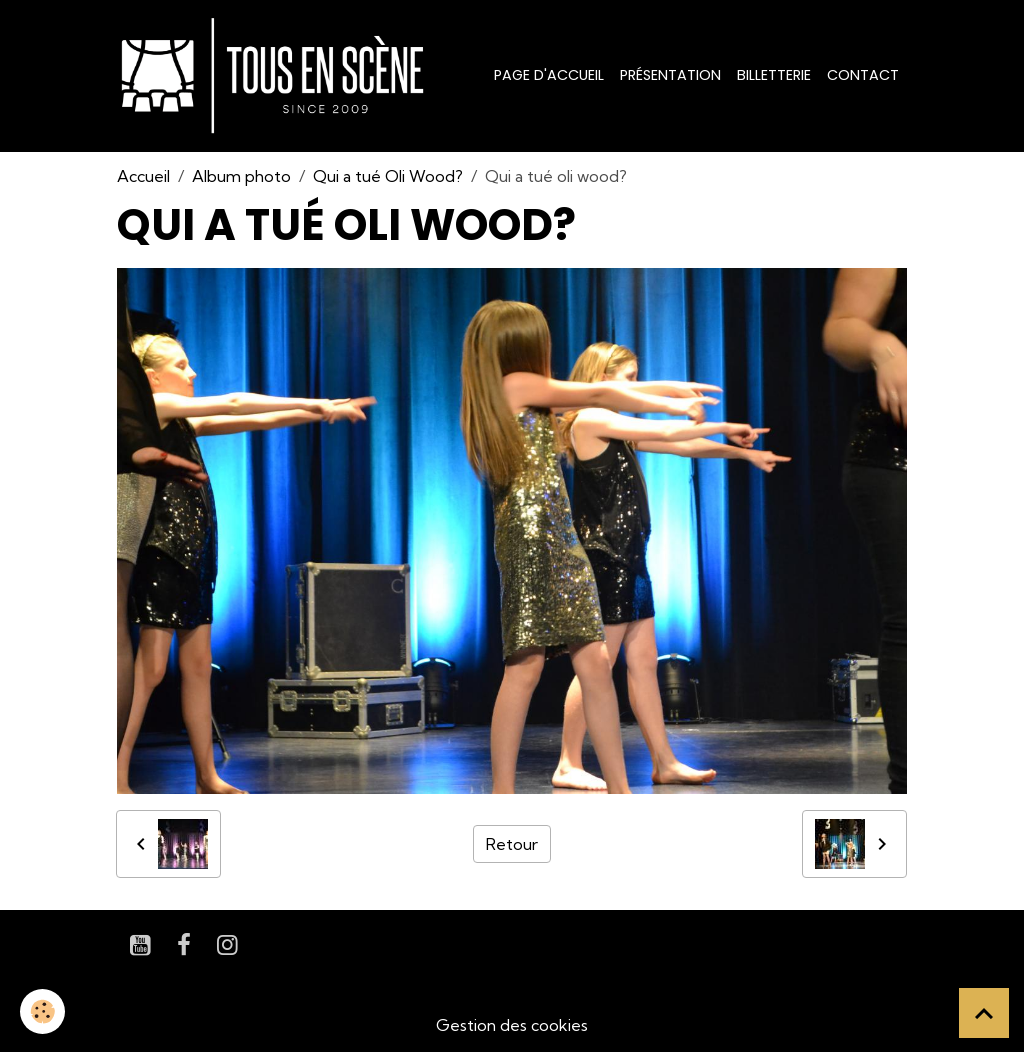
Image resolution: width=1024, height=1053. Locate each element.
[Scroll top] (984, 1013)
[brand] (276, 76)
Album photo (241, 176)
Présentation (670, 75)
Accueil (143, 176)
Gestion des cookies (512, 1025)
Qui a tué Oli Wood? (388, 176)
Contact (863, 75)
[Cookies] (42, 1011)
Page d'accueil (549, 75)
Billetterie (774, 75)
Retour (512, 844)
